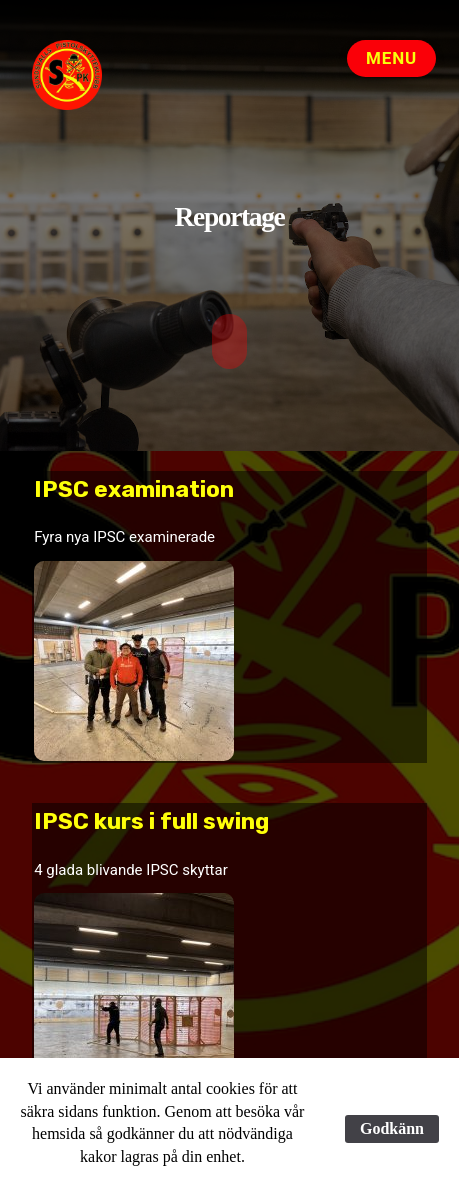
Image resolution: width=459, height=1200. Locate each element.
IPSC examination (134, 488)
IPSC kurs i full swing (151, 820)
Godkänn (392, 1128)
